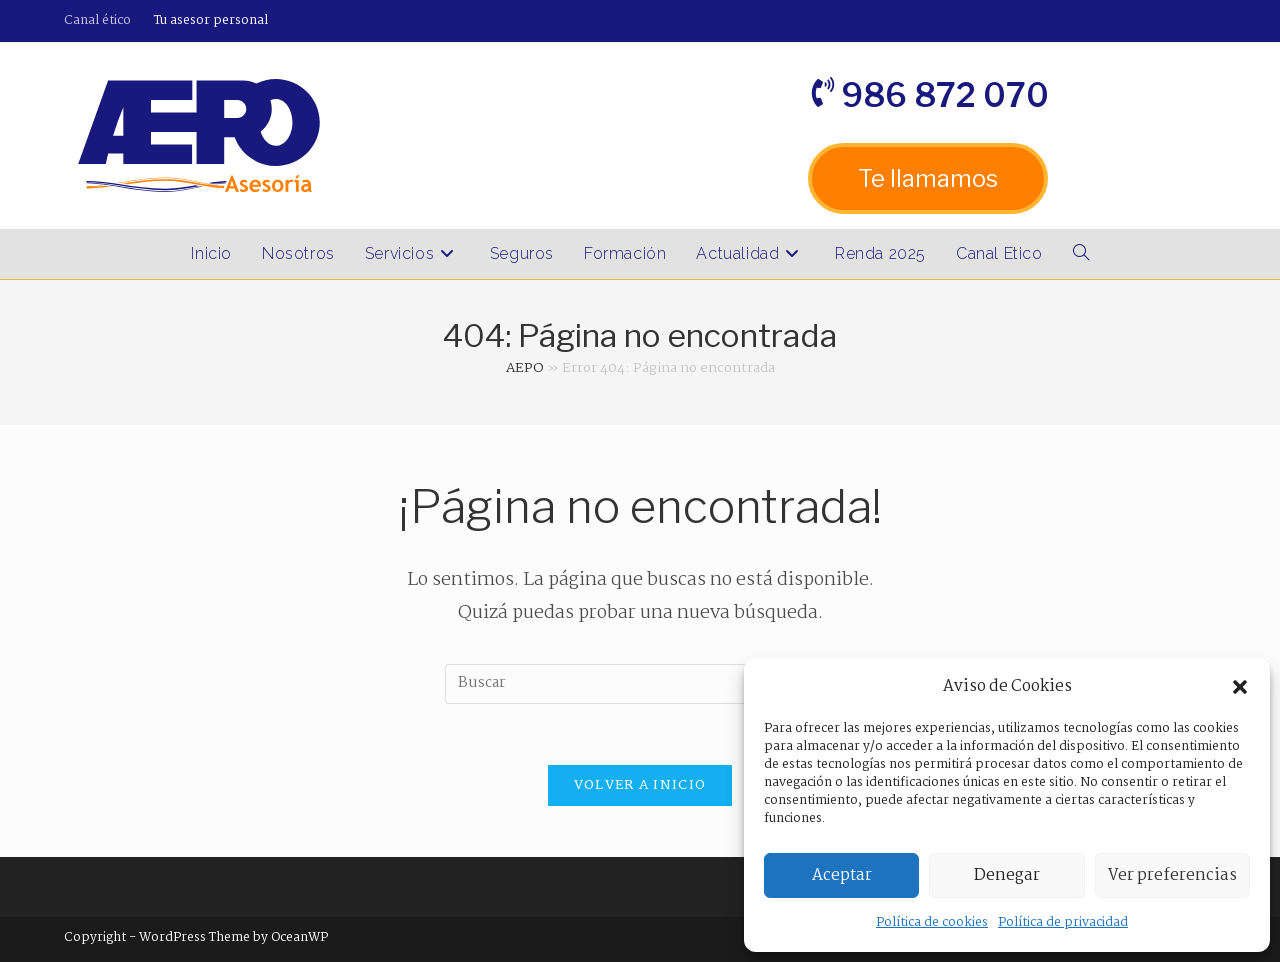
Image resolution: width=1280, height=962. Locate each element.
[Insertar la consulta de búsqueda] (640, 684)
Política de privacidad (1063, 922)
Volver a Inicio (640, 785)
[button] (1240, 687)
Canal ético (97, 20)
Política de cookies (932, 922)
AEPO (525, 368)
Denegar (1007, 875)
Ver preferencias (1172, 875)
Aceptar (842, 875)
